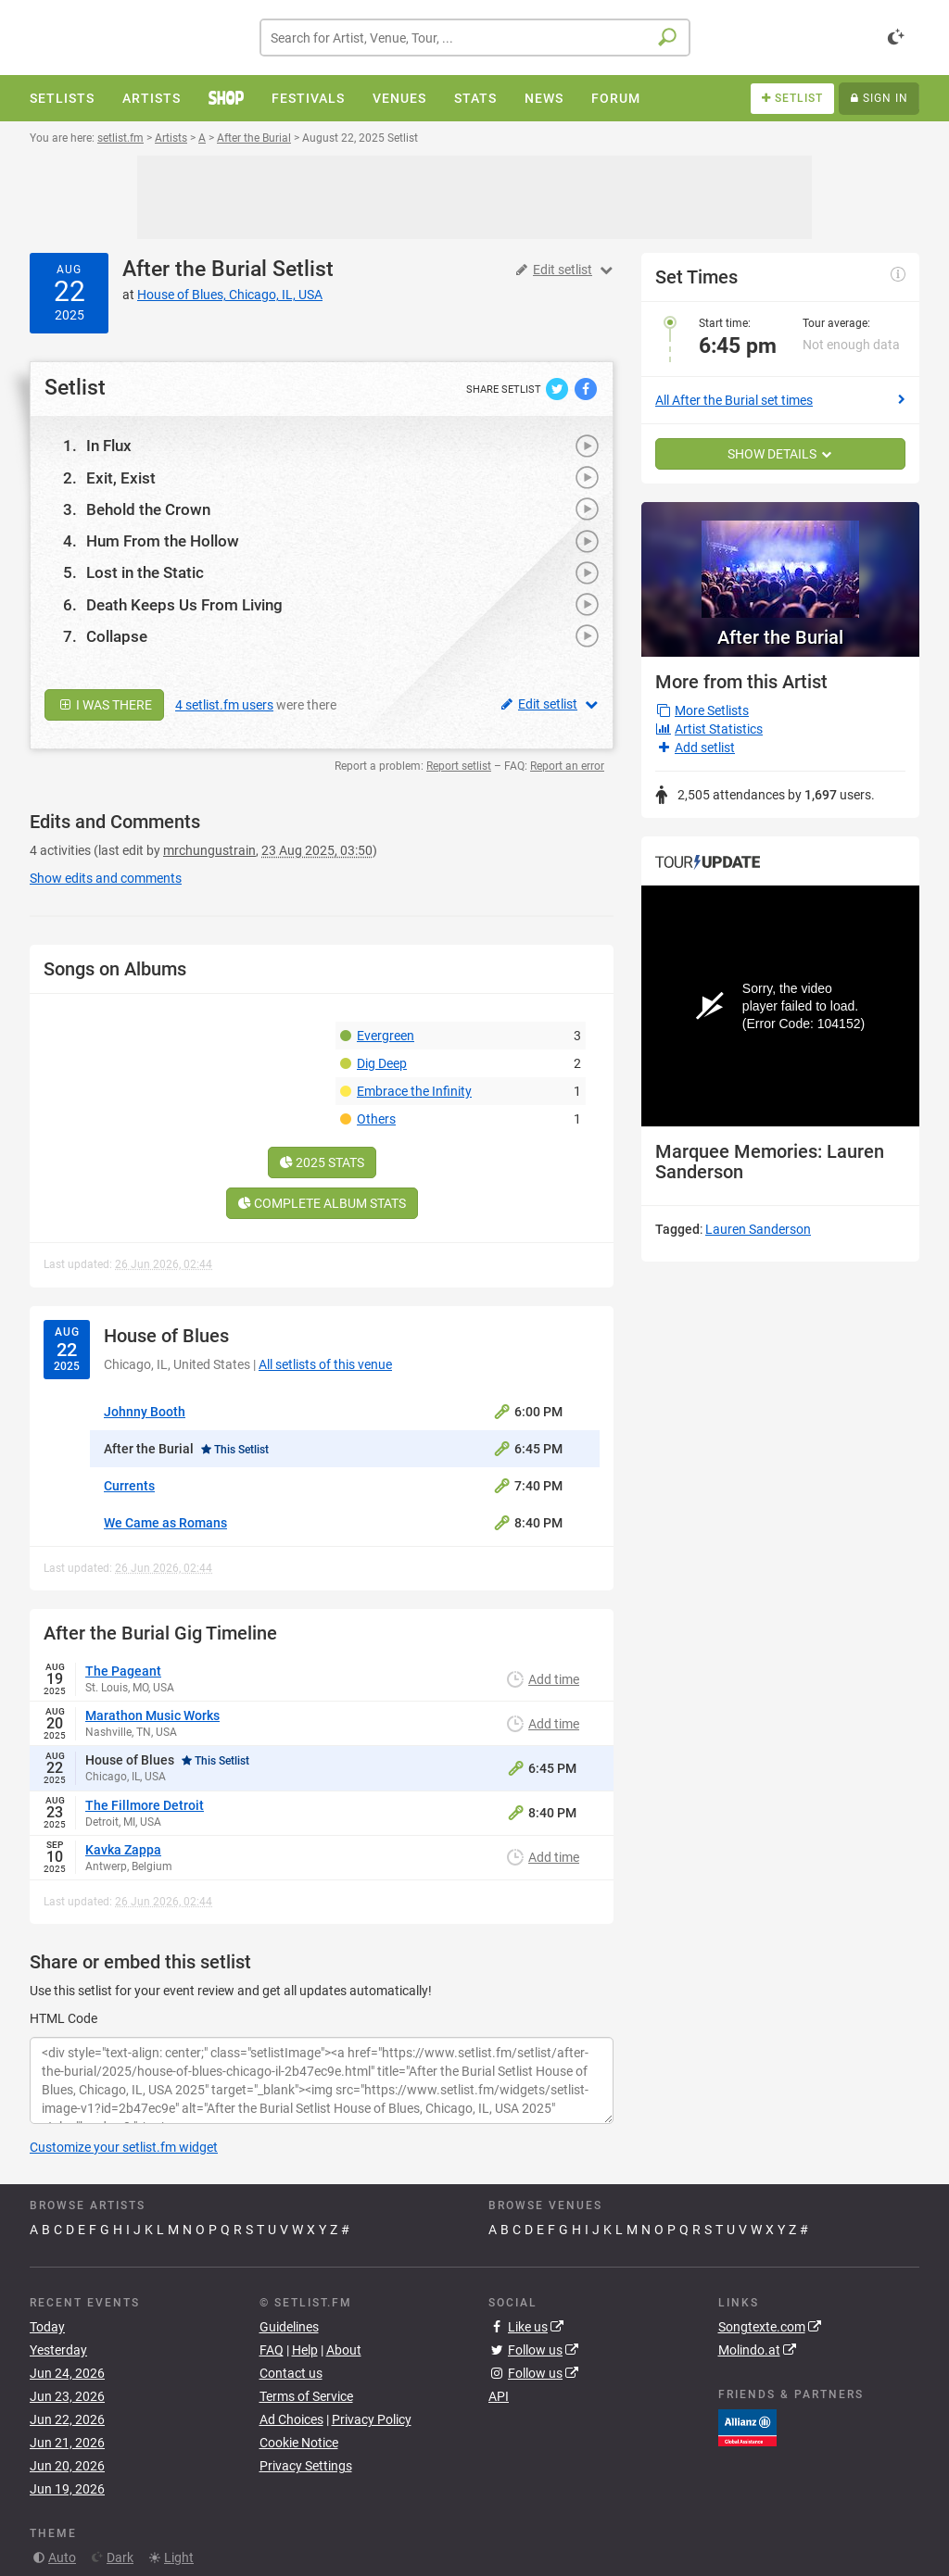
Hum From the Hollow (162, 541)
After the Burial (194, 269)
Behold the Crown (148, 509)
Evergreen (385, 1035)
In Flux (109, 445)
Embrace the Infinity (414, 1091)
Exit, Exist (121, 478)
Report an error (567, 766)
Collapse (116, 636)
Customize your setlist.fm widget (124, 2147)
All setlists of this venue (325, 1364)
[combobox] (474, 38)
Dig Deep (382, 1063)
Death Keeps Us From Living (184, 605)
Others (376, 1119)
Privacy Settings (305, 2465)
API (498, 2396)
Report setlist (458, 766)
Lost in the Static (145, 572)
